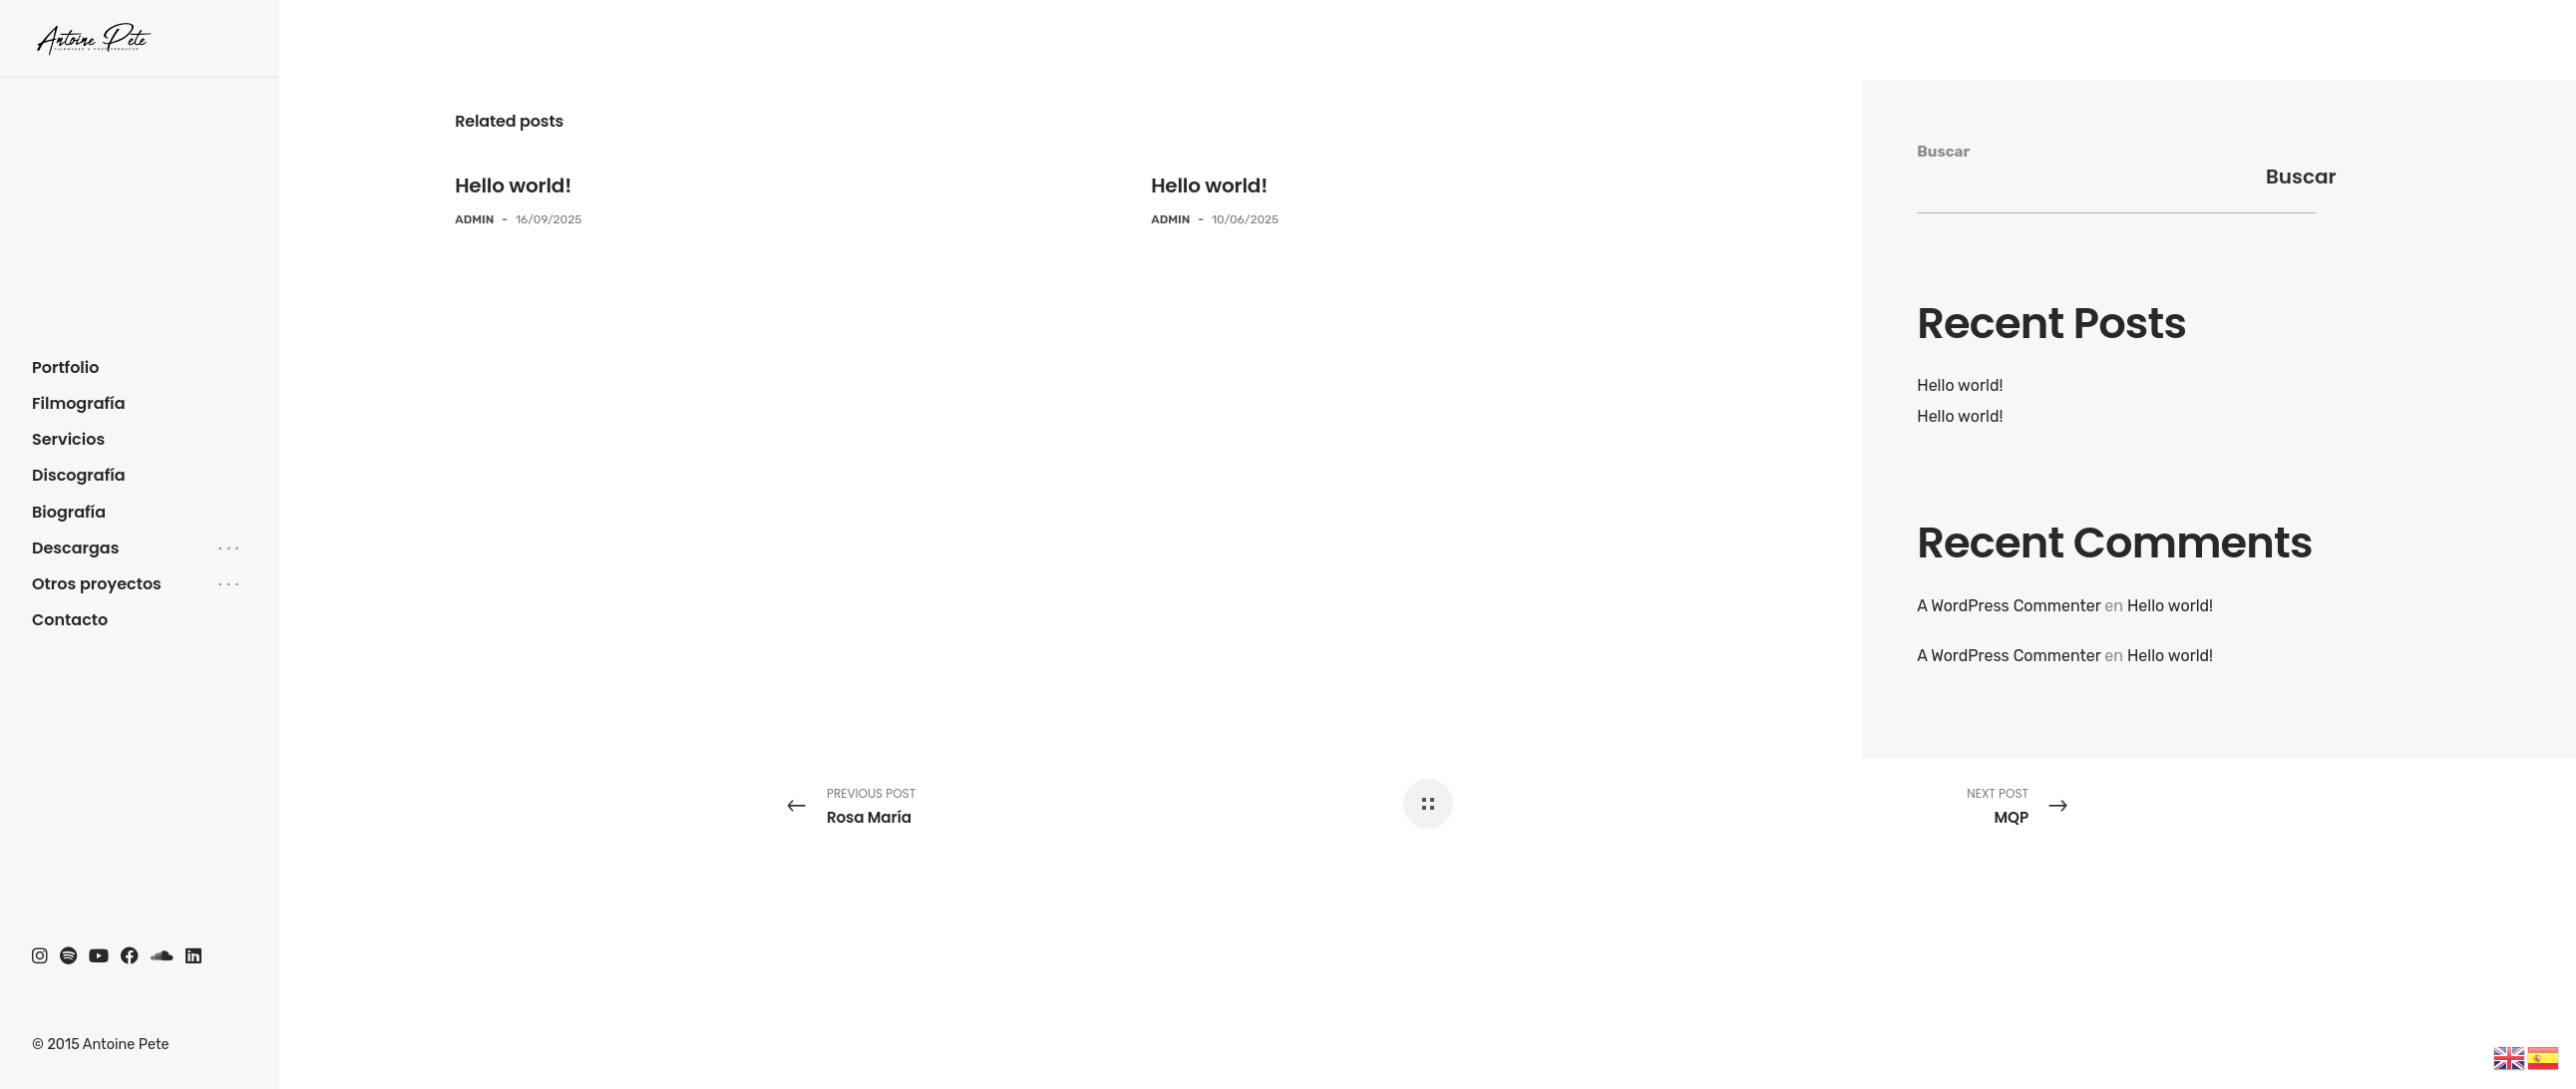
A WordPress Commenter (2008, 605)
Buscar (1943, 152)
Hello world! (513, 185)
